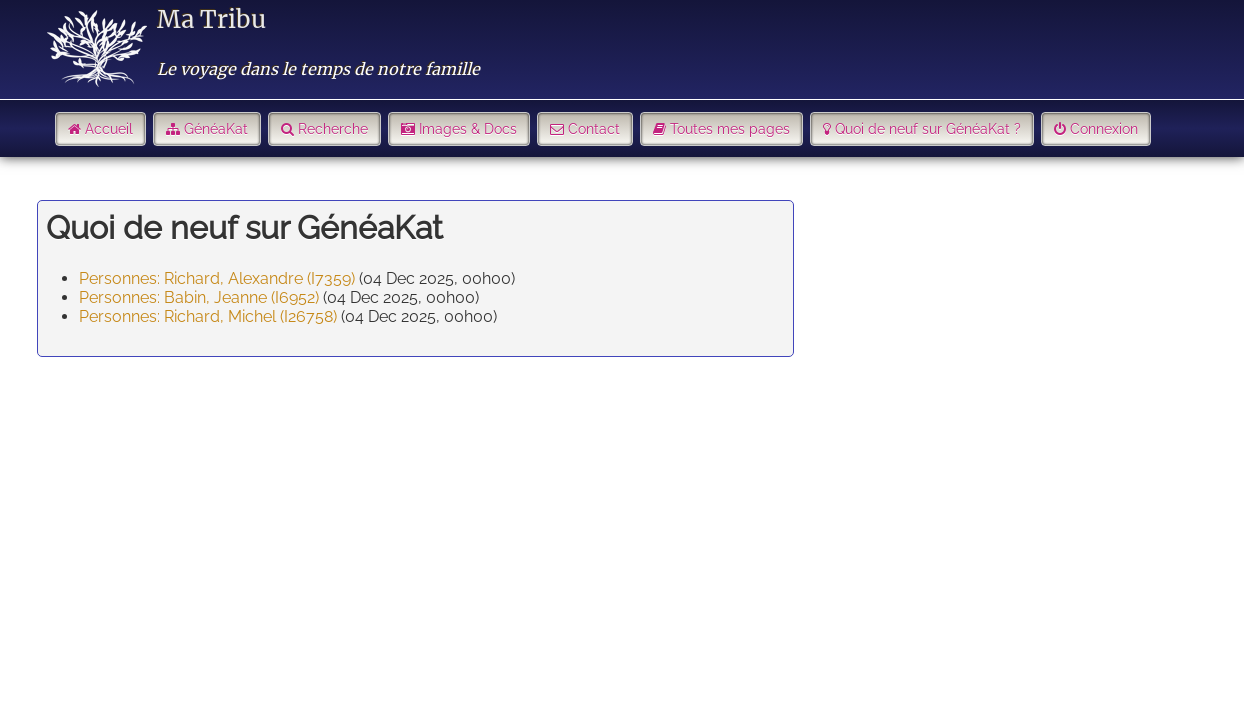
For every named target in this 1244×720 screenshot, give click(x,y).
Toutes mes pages (730, 129)
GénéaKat (216, 129)
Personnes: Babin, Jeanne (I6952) (199, 297)
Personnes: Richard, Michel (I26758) (208, 316)
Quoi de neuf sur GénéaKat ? (928, 129)
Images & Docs (468, 129)
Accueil (109, 129)
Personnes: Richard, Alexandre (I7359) (217, 278)
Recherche (333, 129)
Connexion (1104, 129)
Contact (594, 129)
